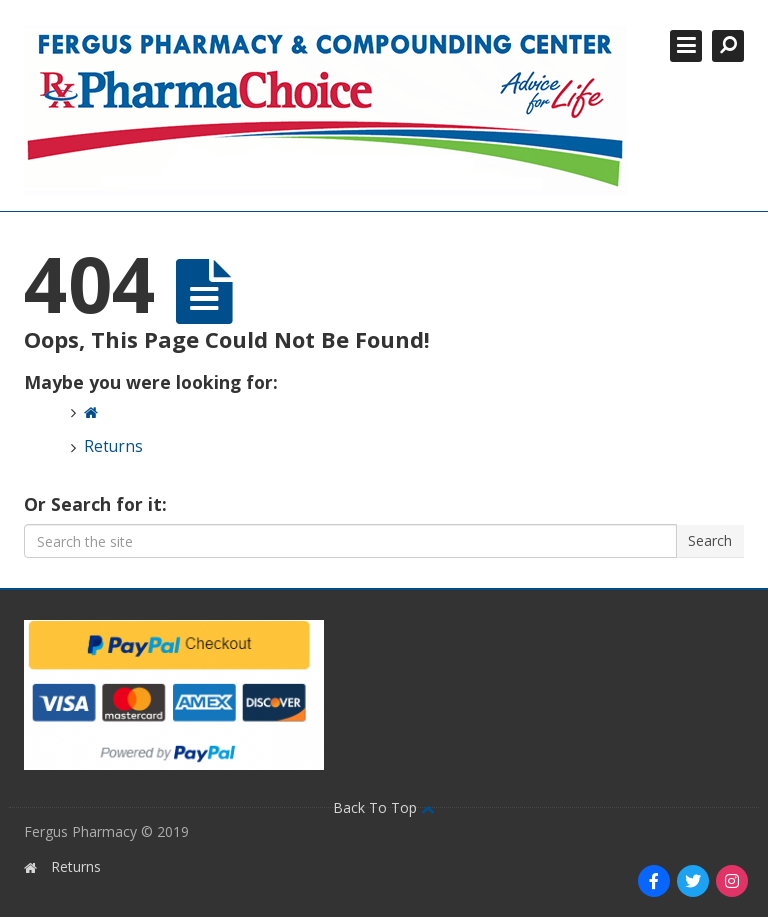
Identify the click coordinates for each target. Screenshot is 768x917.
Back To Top (384, 807)
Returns (113, 446)
